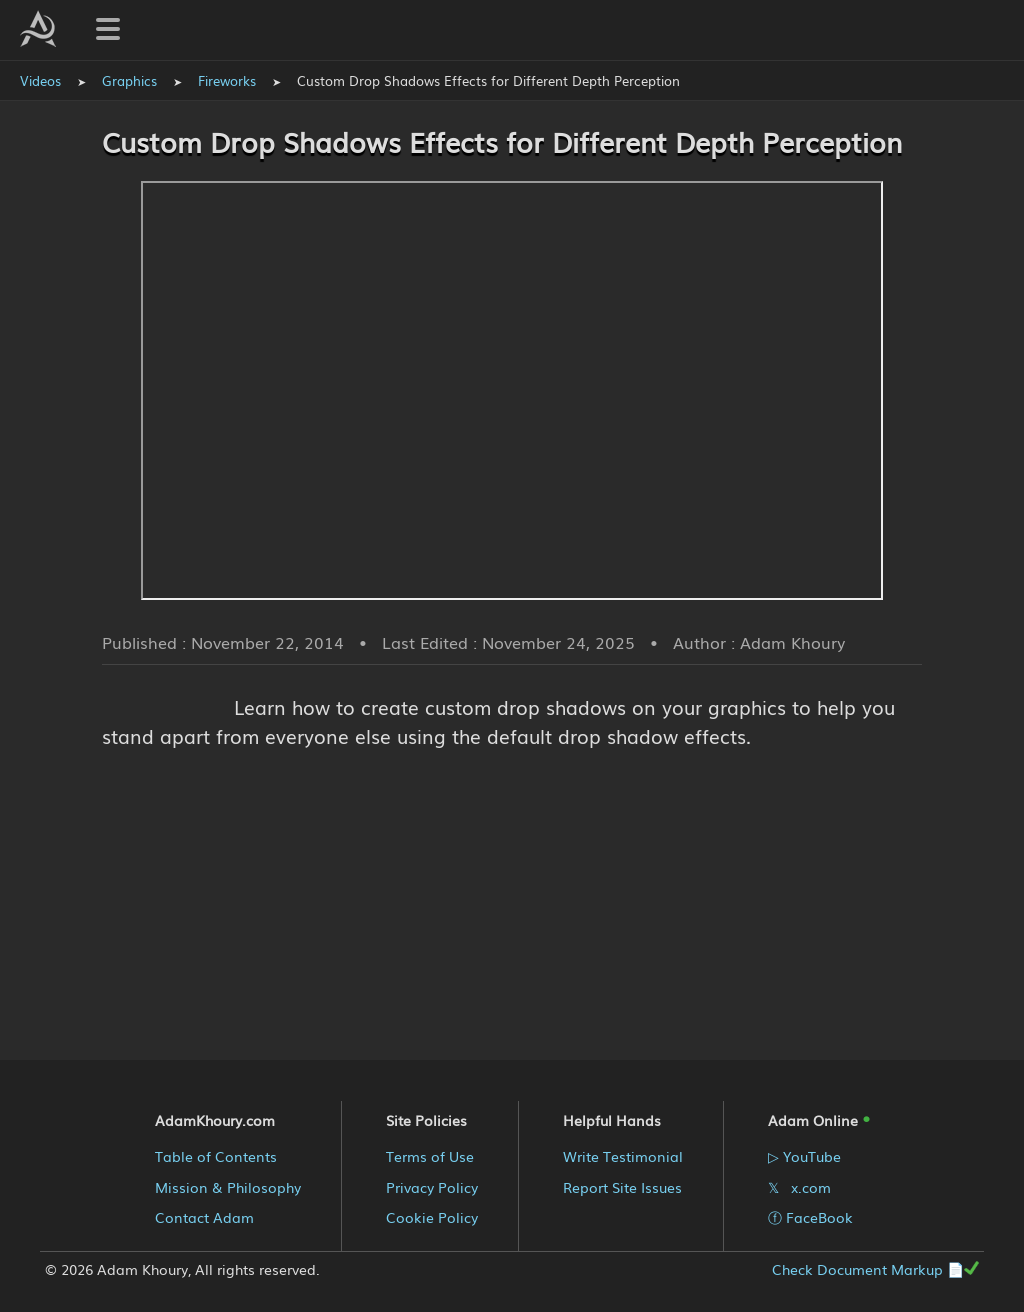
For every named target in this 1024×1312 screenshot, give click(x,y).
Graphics (129, 80)
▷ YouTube (804, 1156)
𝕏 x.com (799, 1187)
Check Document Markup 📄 (875, 1269)
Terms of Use (430, 1156)
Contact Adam (204, 1217)
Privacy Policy (432, 1187)
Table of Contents (216, 1156)
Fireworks (227, 80)
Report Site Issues (622, 1187)
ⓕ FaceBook (810, 1217)
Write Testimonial (623, 1156)
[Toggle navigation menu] (108, 29)
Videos (40, 80)
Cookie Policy (432, 1217)
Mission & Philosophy (228, 1187)
